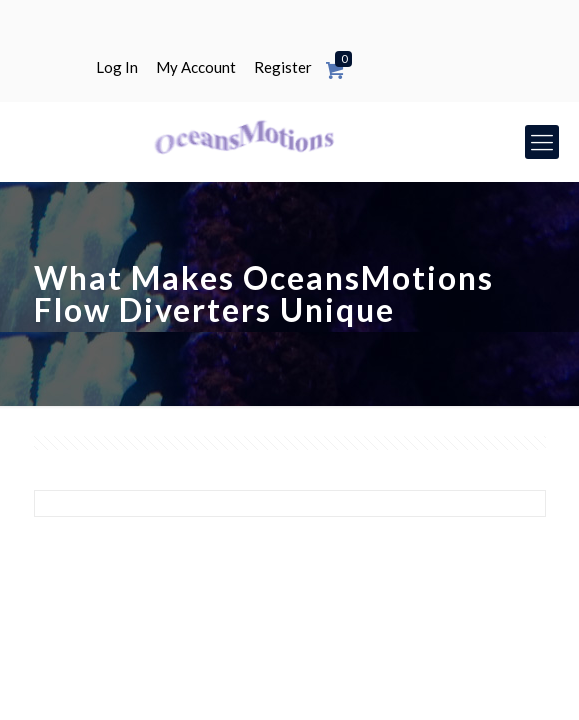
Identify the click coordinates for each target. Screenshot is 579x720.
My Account (196, 67)
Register (283, 67)
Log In (117, 67)
